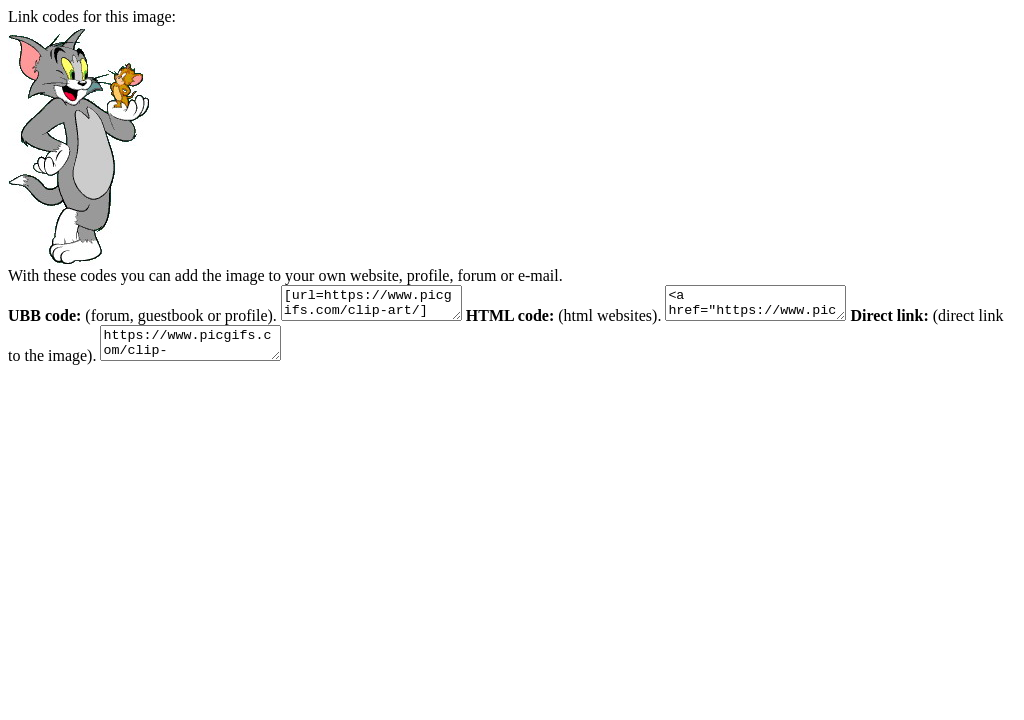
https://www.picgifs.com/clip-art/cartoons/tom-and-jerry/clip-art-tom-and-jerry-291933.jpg (229, 352)
